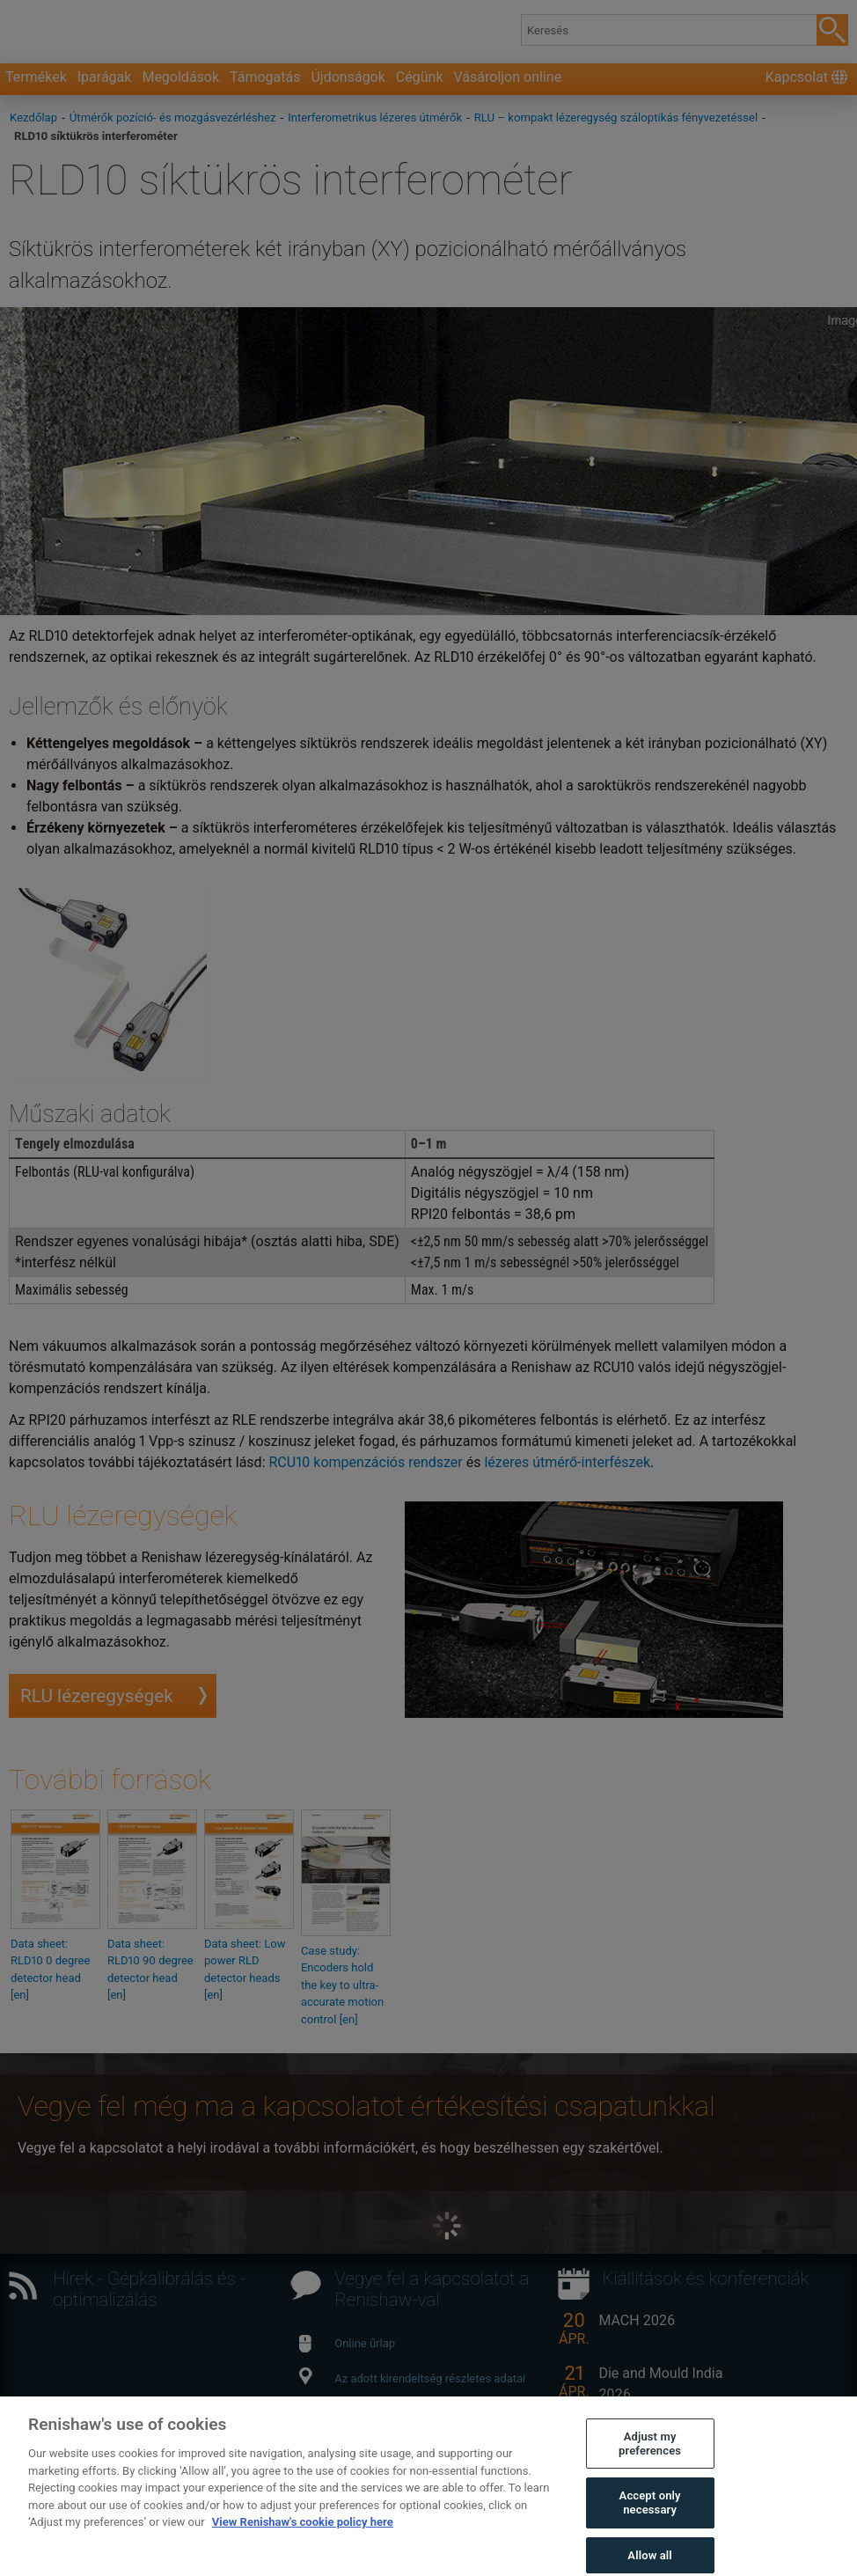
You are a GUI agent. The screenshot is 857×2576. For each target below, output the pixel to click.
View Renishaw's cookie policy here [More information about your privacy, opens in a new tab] (302, 2543)
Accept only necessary (650, 2525)
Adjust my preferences (650, 2465)
